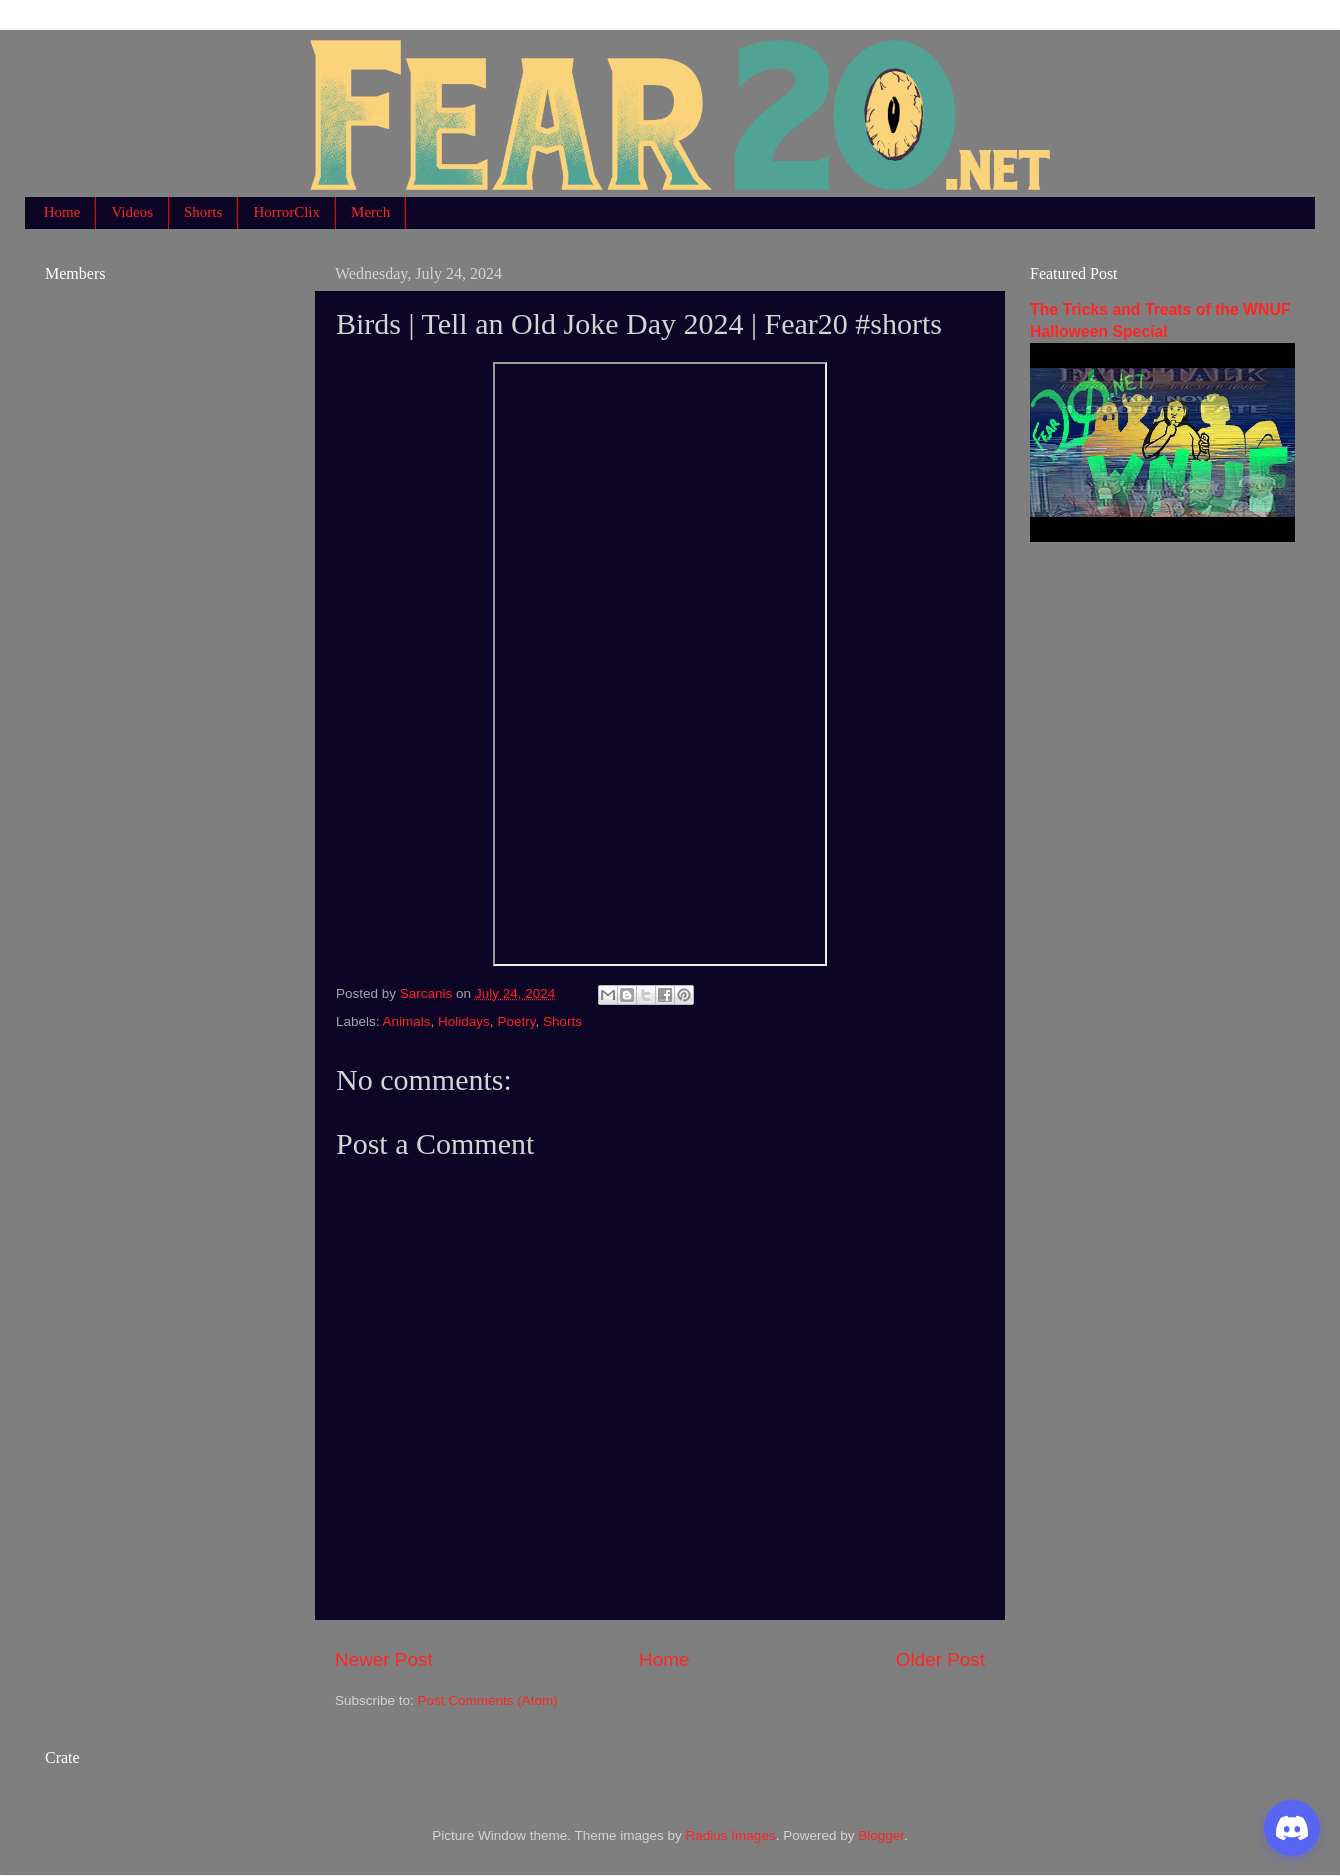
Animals (407, 1021)
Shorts (203, 212)
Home (62, 212)
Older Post (940, 1659)
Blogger (881, 1835)
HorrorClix (286, 212)
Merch (370, 212)
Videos (132, 212)
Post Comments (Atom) (488, 1700)
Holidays (464, 1021)
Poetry (516, 1021)
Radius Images (731, 1835)
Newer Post (384, 1659)
